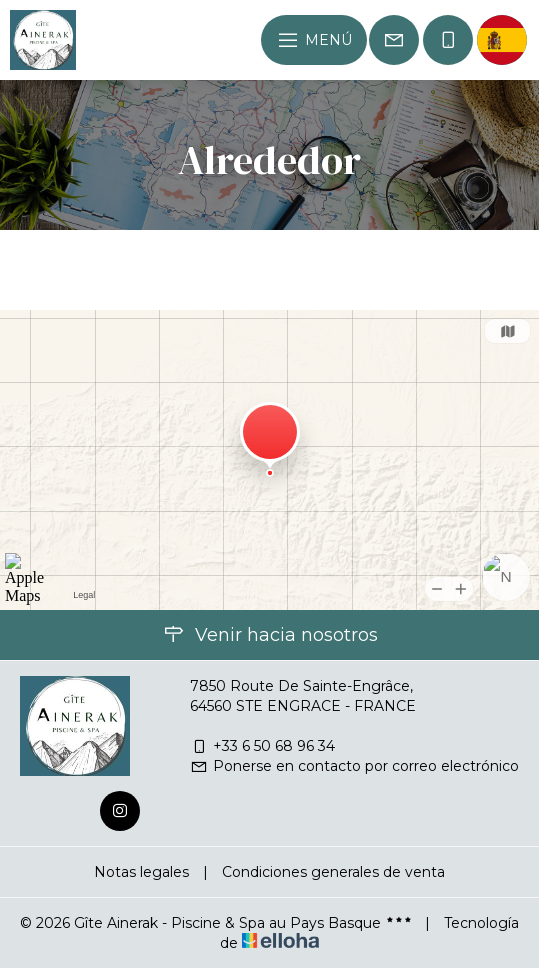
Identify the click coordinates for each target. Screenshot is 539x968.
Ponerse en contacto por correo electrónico (354, 766)
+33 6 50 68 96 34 (262, 746)
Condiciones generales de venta (333, 872)
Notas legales (141, 872)
